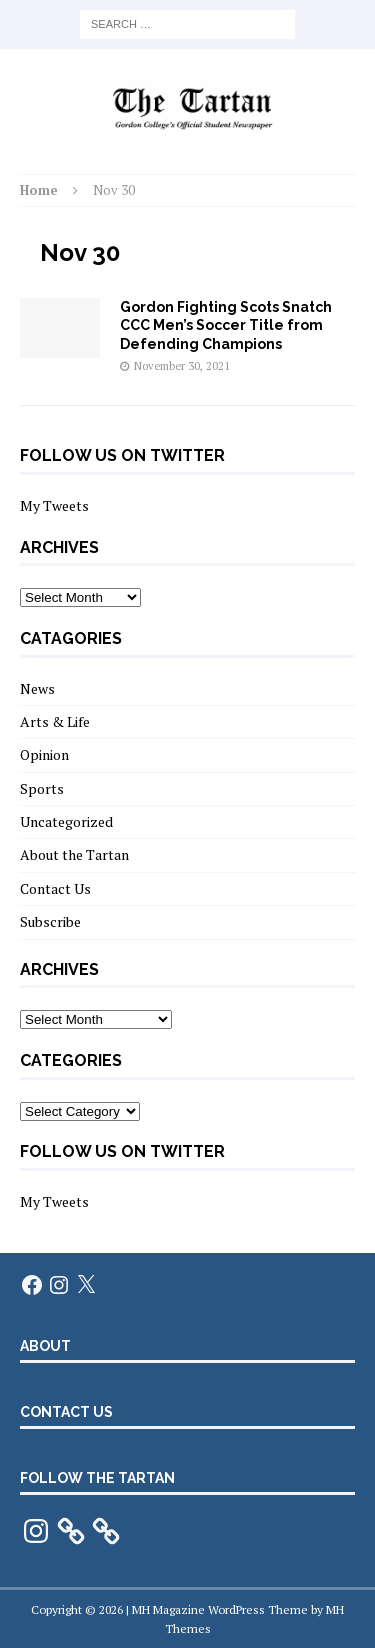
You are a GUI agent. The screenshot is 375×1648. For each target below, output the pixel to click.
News (37, 688)
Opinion (44, 754)
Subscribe (50, 921)
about (45, 1346)
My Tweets (54, 505)
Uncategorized (66, 821)
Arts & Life (55, 721)
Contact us (66, 1412)
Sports (42, 788)
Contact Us (55, 888)
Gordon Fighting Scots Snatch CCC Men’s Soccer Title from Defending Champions (226, 325)
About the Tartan (74, 854)
